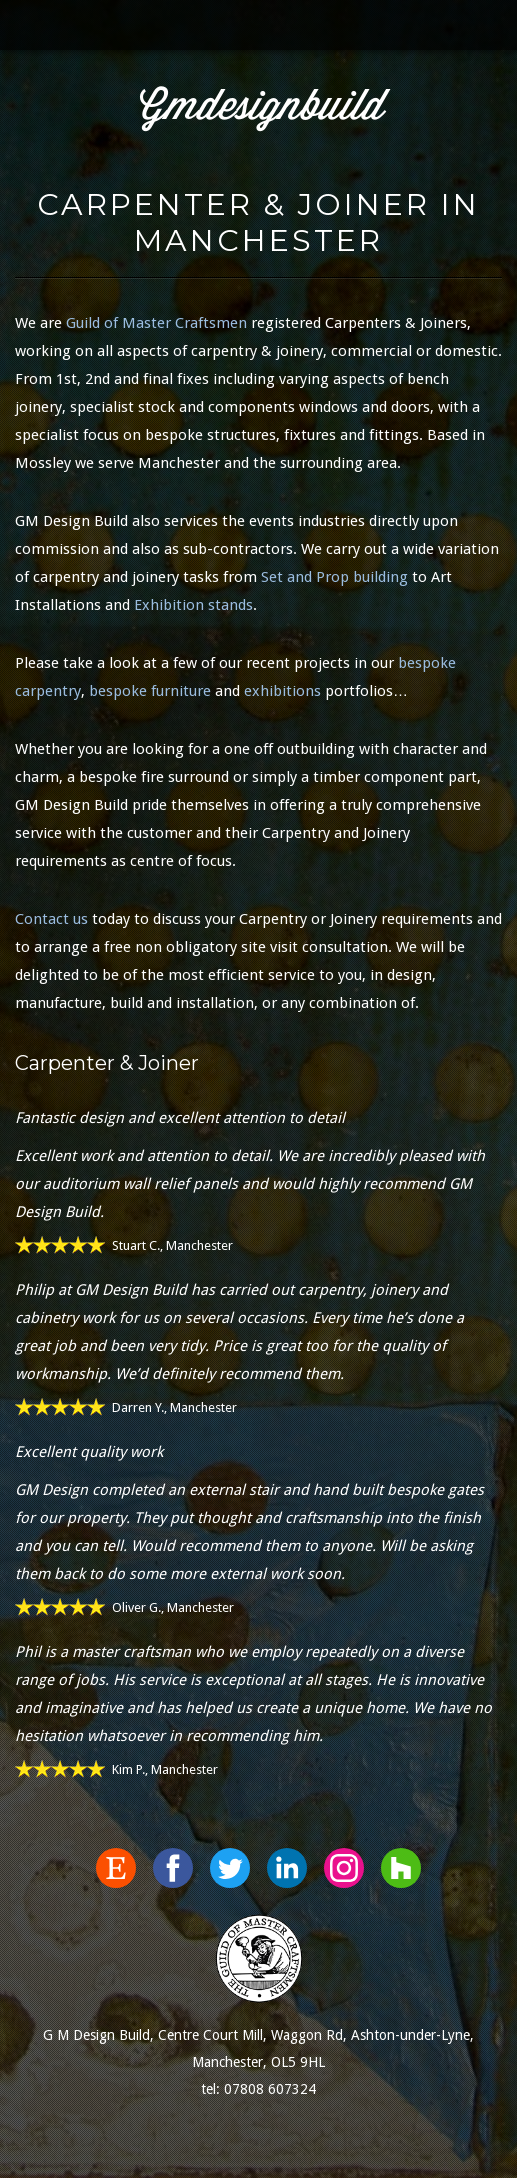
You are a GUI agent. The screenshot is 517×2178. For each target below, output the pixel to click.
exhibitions (282, 691)
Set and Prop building (334, 577)
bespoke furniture (150, 691)
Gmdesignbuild (262, 108)
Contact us (51, 919)
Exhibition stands (193, 605)
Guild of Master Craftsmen (156, 323)
